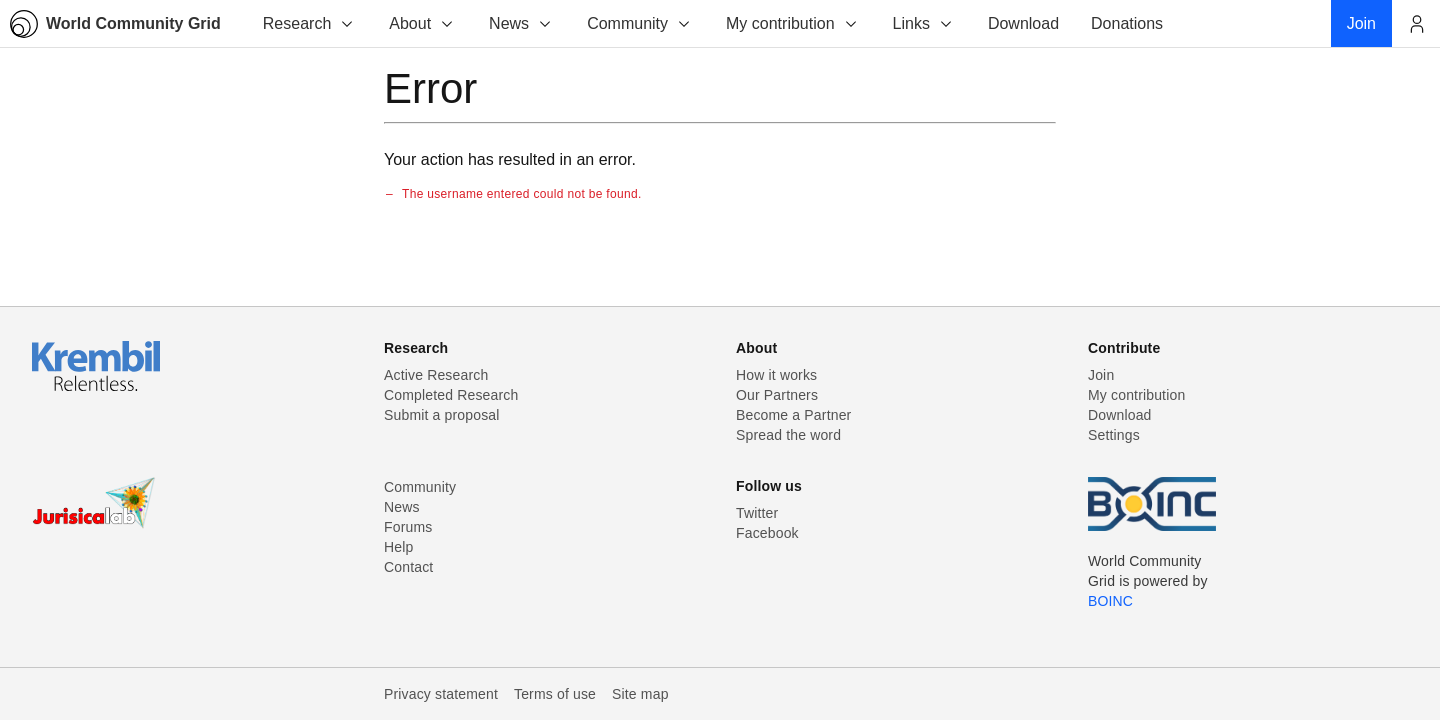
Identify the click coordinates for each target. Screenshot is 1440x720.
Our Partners (777, 395)
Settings (1114, 435)
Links (923, 23)
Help (398, 547)
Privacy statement (441, 694)
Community (639, 23)
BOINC (1110, 601)
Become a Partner (793, 415)
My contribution (792, 23)
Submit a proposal (442, 415)
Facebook (767, 533)
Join (1101, 375)
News (521, 23)
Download (1120, 415)
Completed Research (451, 395)
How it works (776, 375)
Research (309, 23)
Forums (408, 527)
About (422, 23)
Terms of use (555, 694)
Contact (408, 567)
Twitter (757, 513)
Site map (640, 694)
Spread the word (788, 435)
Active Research (436, 375)
